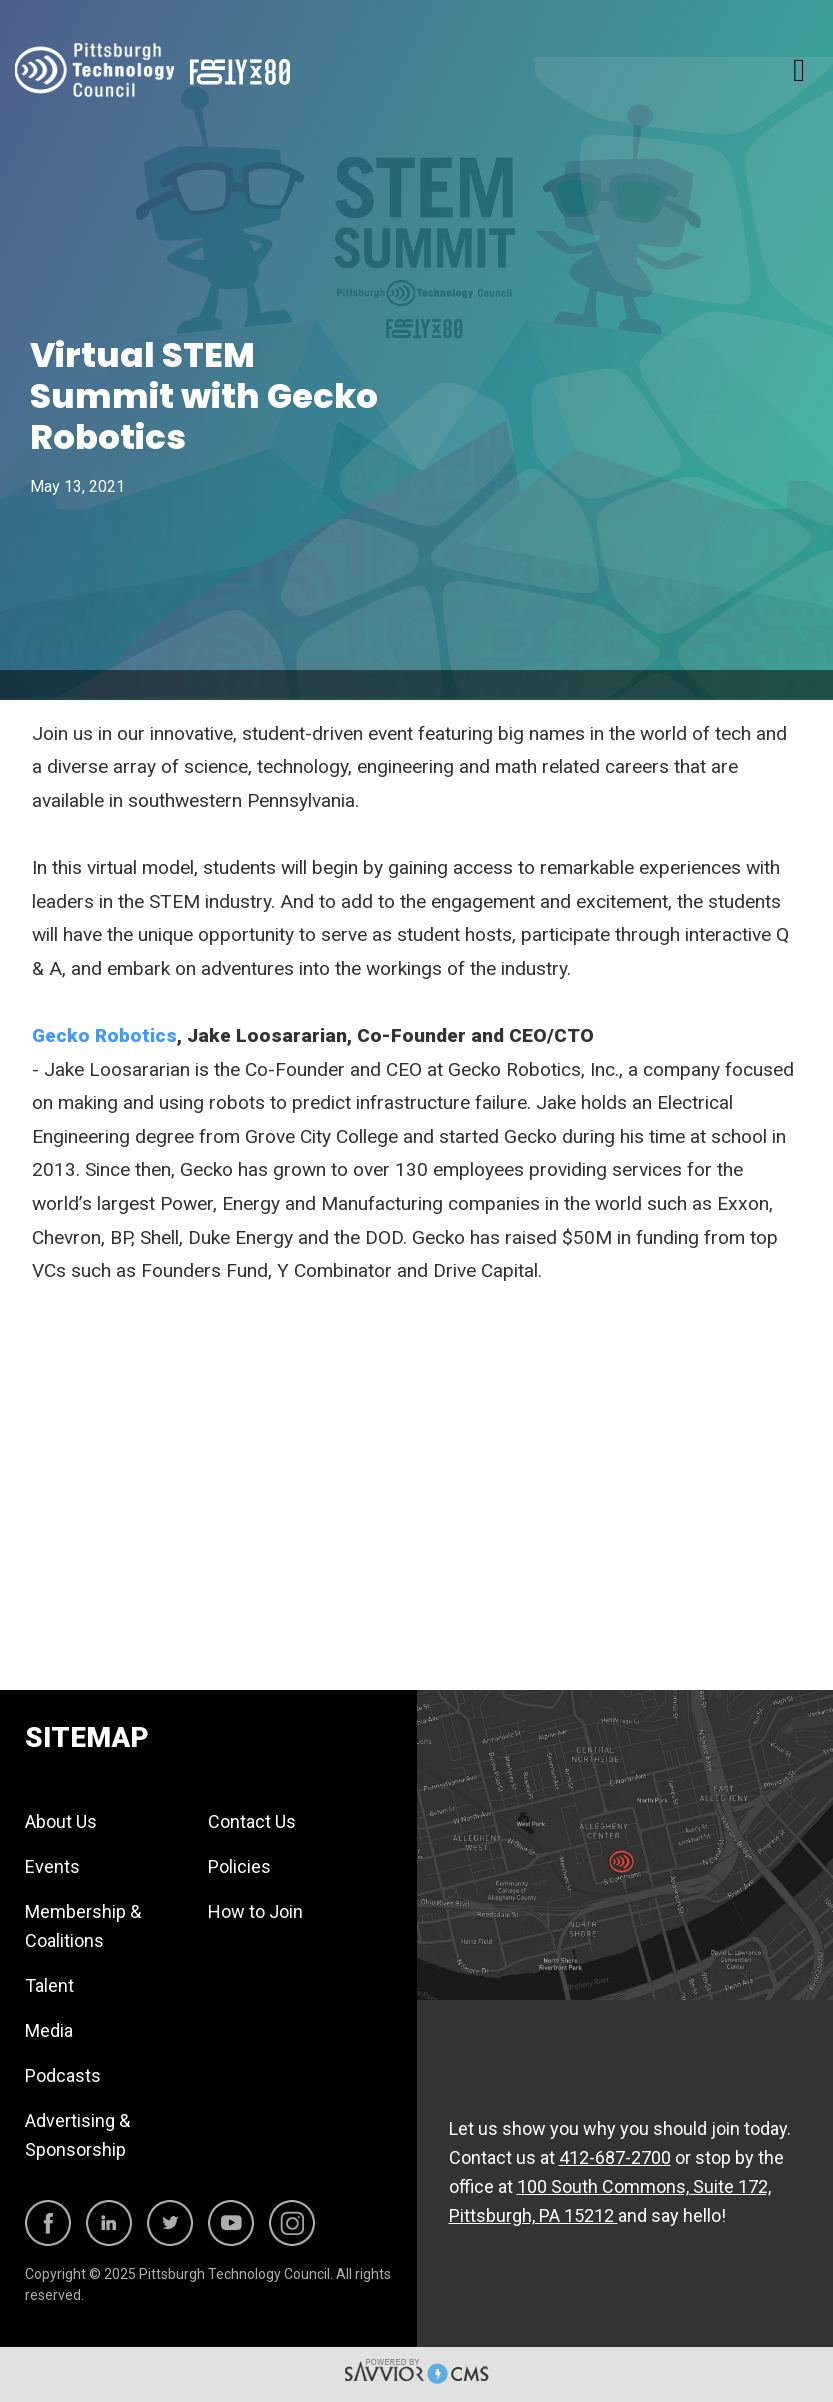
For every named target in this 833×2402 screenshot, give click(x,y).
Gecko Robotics (104, 1035)
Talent (49, 1985)
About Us (61, 1821)
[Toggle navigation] (799, 70)
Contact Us (252, 1821)
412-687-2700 (615, 2157)
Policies (239, 1866)
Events (52, 1866)
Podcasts (63, 2075)
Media (49, 2030)
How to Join (255, 1911)
